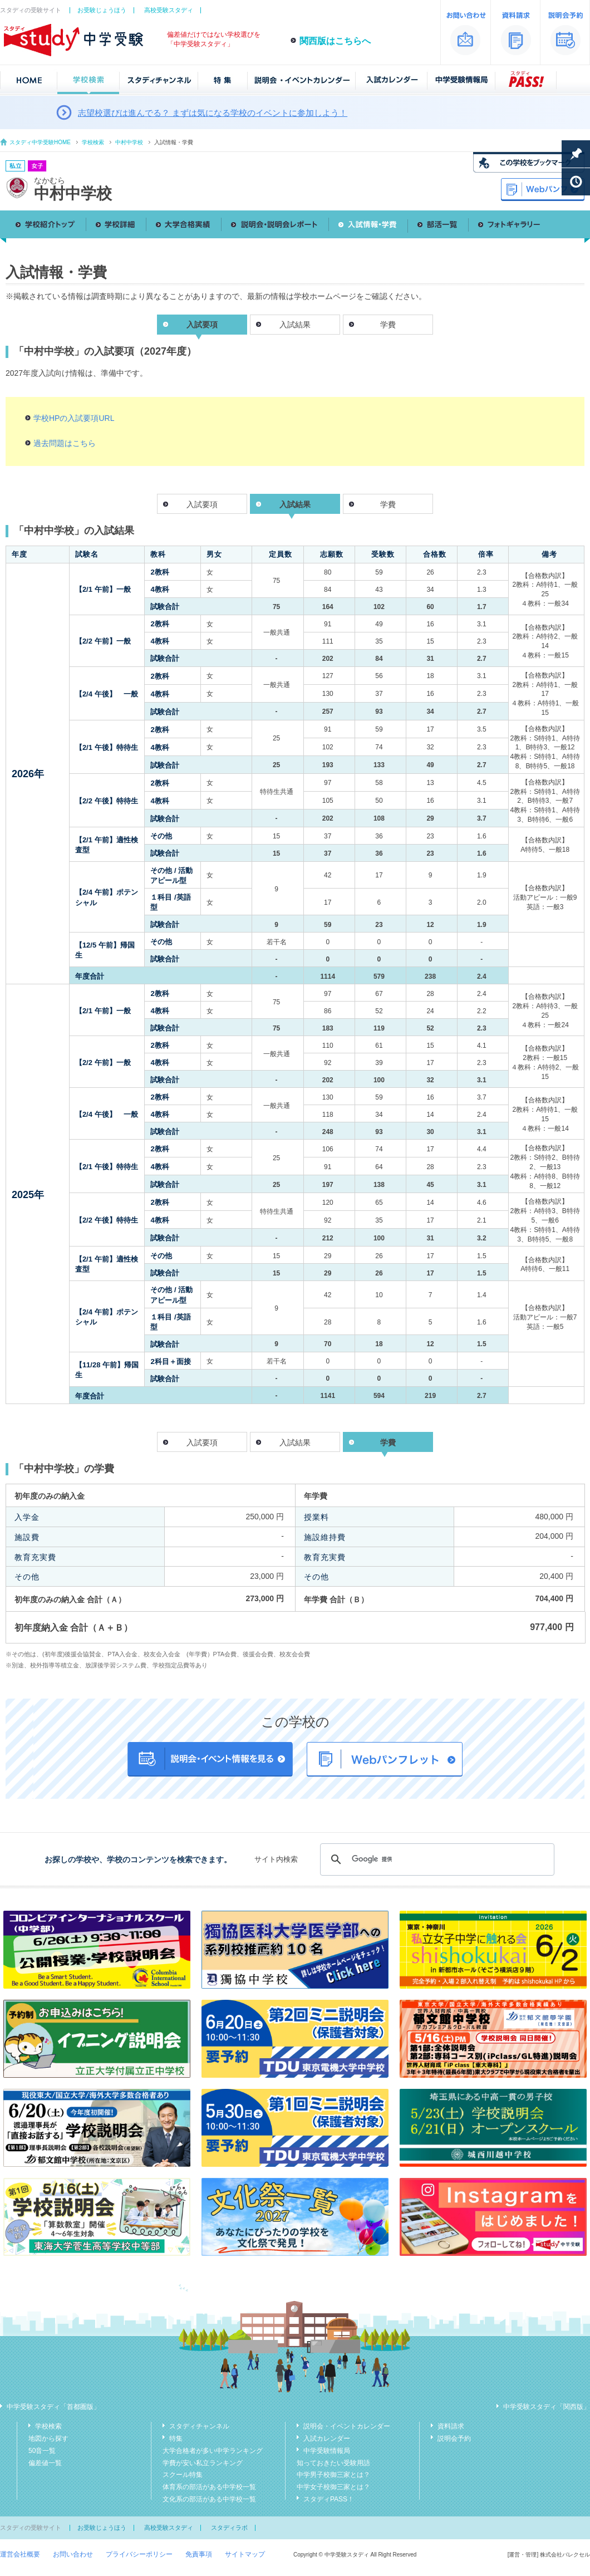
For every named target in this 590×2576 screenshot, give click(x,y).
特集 (176, 2438)
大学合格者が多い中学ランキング (213, 2451)
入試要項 (202, 504)
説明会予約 (454, 2438)
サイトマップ (245, 2554)
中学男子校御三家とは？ (333, 2475)
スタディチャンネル (199, 2426)
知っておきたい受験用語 (333, 2463)
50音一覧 (42, 2451)
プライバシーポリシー (139, 2554)
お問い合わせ (73, 2554)
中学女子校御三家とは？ (333, 2487)
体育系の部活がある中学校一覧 (209, 2487)
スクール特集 (183, 2475)
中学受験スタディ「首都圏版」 (53, 2407)
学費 (388, 324)
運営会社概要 (20, 2554)
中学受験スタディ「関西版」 (546, 2407)
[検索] (435, 1859)
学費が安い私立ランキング (203, 2463)
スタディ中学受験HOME (40, 142)
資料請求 (450, 2426)
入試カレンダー (326, 2438)
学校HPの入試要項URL (73, 418)
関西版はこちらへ (335, 41)
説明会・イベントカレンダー (346, 2426)
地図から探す (48, 2438)
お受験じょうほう (101, 10)
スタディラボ (229, 2527)
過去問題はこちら (64, 443)
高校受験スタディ (168, 10)
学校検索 (93, 142)
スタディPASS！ (328, 2499)
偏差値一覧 (45, 2463)
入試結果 (295, 324)
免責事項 (198, 2554)
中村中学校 (129, 142)
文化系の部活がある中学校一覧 (209, 2499)
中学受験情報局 (326, 2451)
